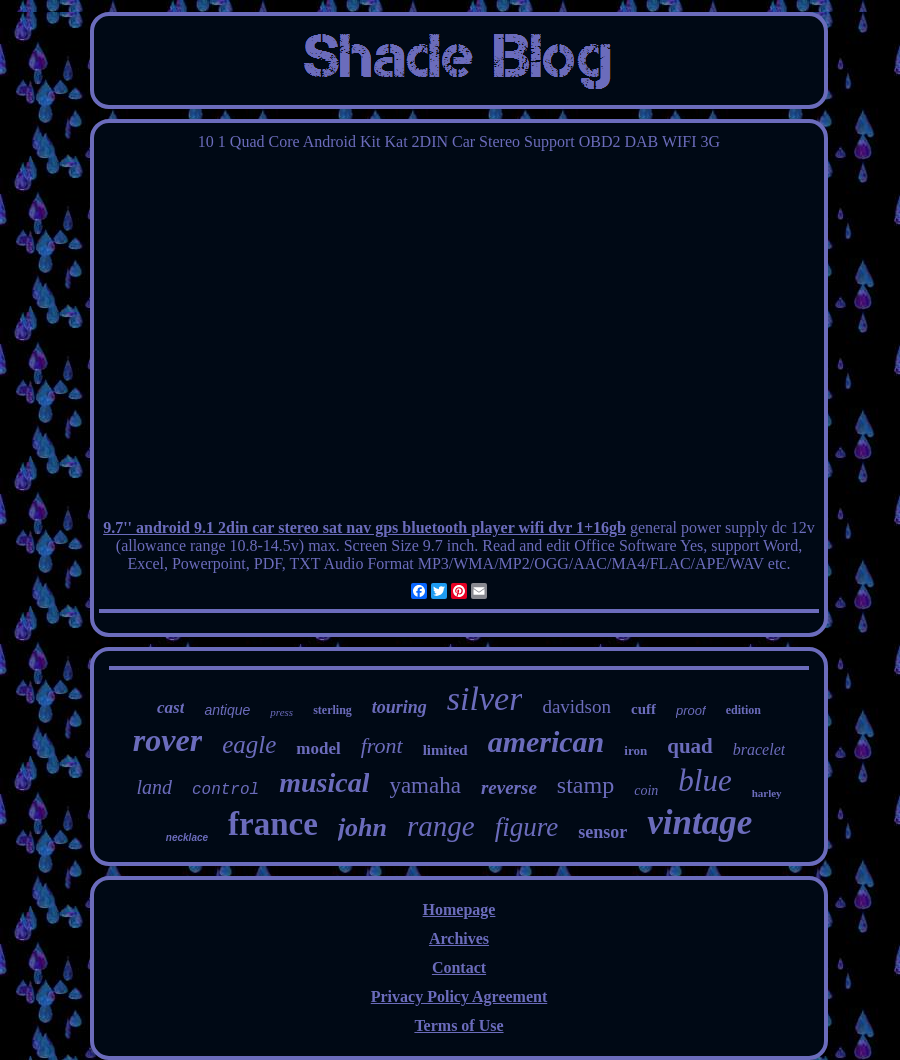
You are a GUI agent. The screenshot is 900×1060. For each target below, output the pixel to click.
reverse (509, 787)
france (273, 824)
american (546, 741)
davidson (576, 706)
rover (167, 740)
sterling (332, 710)
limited (445, 750)
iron (635, 750)
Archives (459, 938)
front (382, 745)
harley (767, 793)
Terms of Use (458, 1025)
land (154, 787)
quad (690, 746)
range (441, 826)
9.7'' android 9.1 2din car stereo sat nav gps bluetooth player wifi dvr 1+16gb (364, 527)
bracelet (759, 749)
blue (704, 780)
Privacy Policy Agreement (459, 996)
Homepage (459, 909)
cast (170, 707)
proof (691, 710)
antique (227, 710)
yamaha (425, 785)
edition (743, 710)
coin (646, 790)
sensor (602, 832)
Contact (459, 967)
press (281, 712)
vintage (699, 822)
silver (485, 698)
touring (399, 707)
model (318, 748)
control (225, 790)
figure (527, 827)
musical (324, 782)
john (362, 827)
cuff (643, 709)
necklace (187, 837)
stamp (585, 785)
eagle (249, 744)
